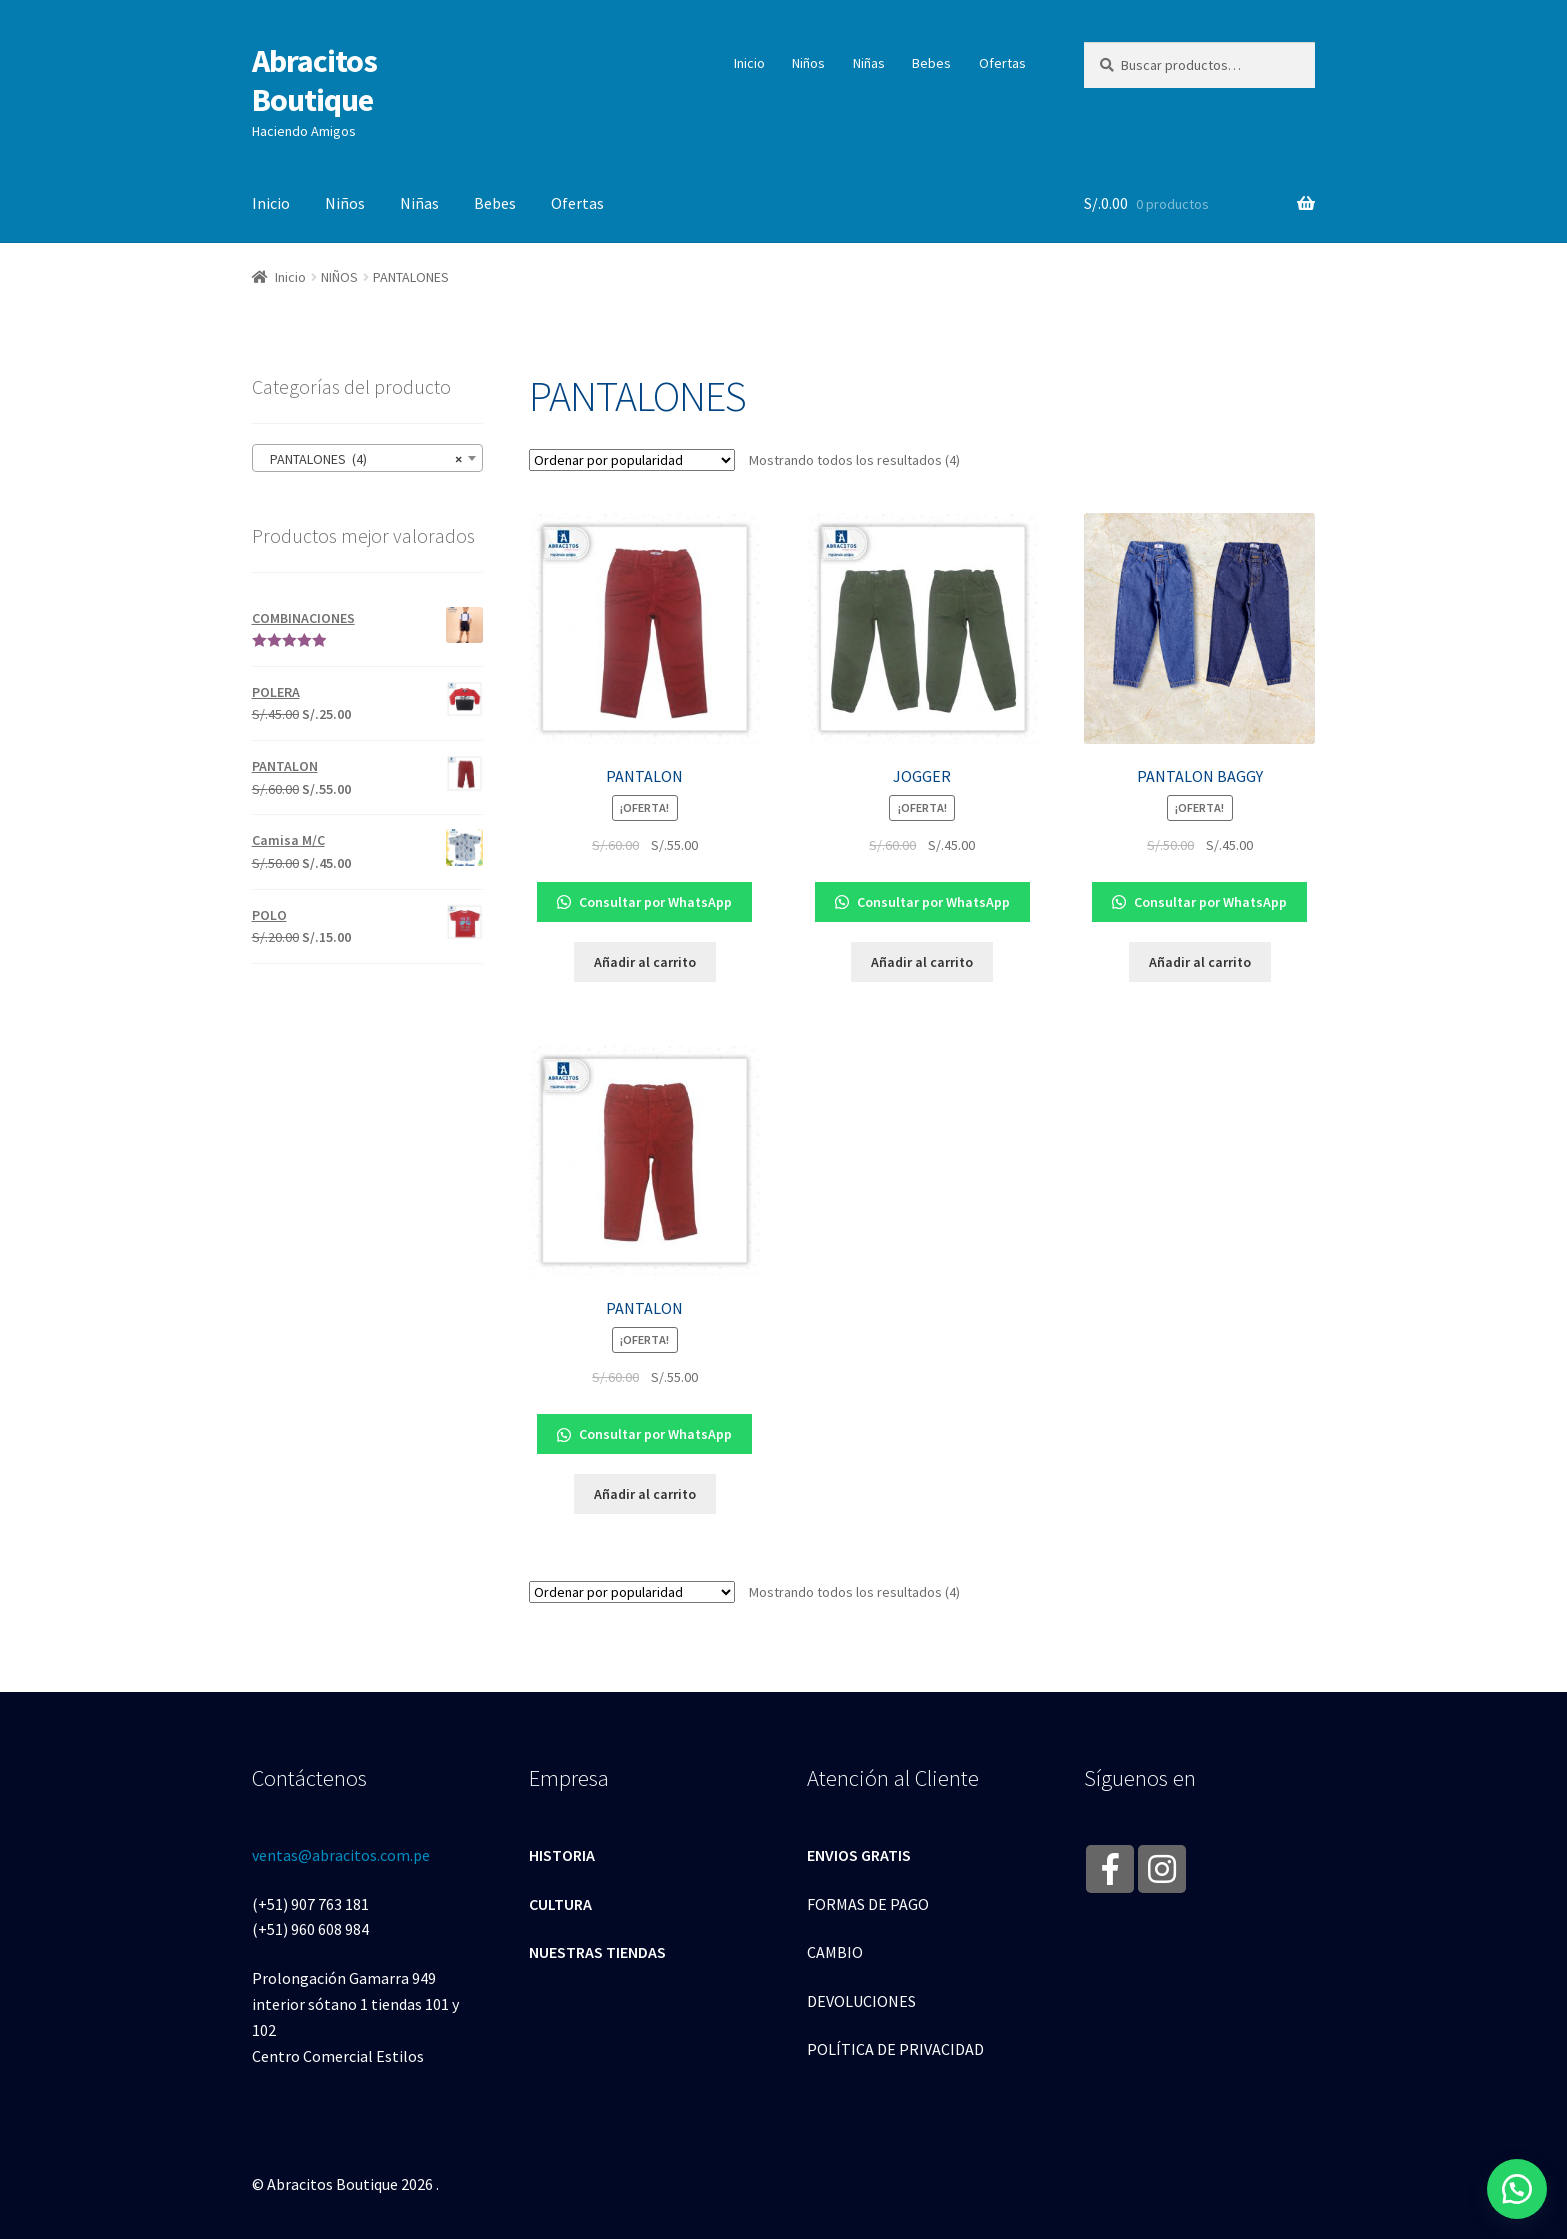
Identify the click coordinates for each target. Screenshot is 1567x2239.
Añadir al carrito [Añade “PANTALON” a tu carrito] (645, 962)
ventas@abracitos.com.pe (341, 1855)
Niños (808, 63)
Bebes (931, 63)
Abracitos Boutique (314, 80)
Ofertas (1002, 63)
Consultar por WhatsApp (644, 902)
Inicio (749, 63)
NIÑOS (339, 277)
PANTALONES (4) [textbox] (361, 459)
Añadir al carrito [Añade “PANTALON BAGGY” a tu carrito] (1200, 962)
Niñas (869, 63)
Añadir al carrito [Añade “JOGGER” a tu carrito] (922, 962)
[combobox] (367, 458)
